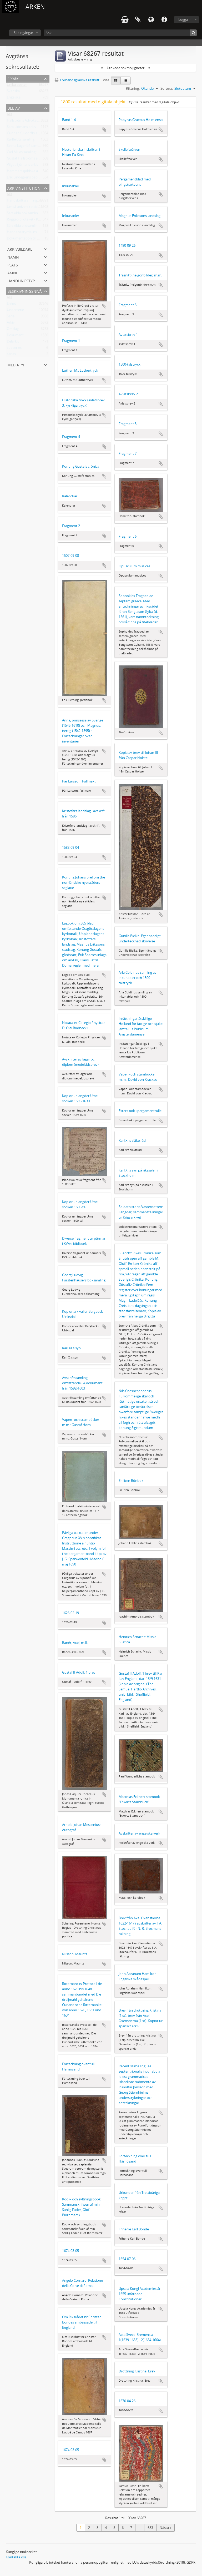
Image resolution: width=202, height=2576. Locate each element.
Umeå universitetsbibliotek (28, 207)
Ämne (12, 272)
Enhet (11, 304)
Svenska (13, 92)
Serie (10, 317)
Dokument (15, 336)
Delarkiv (13, 342)
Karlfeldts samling (20, 140)
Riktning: (133, 88)
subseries (14, 348)
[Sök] (120, 32)
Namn (13, 256)
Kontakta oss (16, 2557)
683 (150, 2527)
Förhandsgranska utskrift (77, 80)
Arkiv (11, 323)
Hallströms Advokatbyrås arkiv (31, 121)
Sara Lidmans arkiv (21, 127)
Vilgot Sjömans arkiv (22, 165)
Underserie (15, 311)
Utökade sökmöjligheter (125, 67)
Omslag (13, 329)
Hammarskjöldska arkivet (27, 172)
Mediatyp (16, 364)
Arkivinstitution (24, 187)
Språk (151, 19)
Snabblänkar (164, 19)
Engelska (14, 98)
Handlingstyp (21, 280)
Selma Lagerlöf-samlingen (27, 146)
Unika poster (17, 85)
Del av (13, 107)
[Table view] (125, 80)
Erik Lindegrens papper (25, 178)
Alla (9, 115)
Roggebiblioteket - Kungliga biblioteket (37, 220)
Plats (12, 264)
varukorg (124, 19)
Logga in (184, 19)
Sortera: (166, 88)
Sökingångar (23, 32)
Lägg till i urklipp (104, 129)
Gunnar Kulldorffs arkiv (25, 134)
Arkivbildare (19, 248)
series (11, 355)
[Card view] (116, 80)
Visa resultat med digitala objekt (154, 102)
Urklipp (137, 19)
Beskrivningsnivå (24, 290)
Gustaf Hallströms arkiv (25, 159)
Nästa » (165, 2527)
